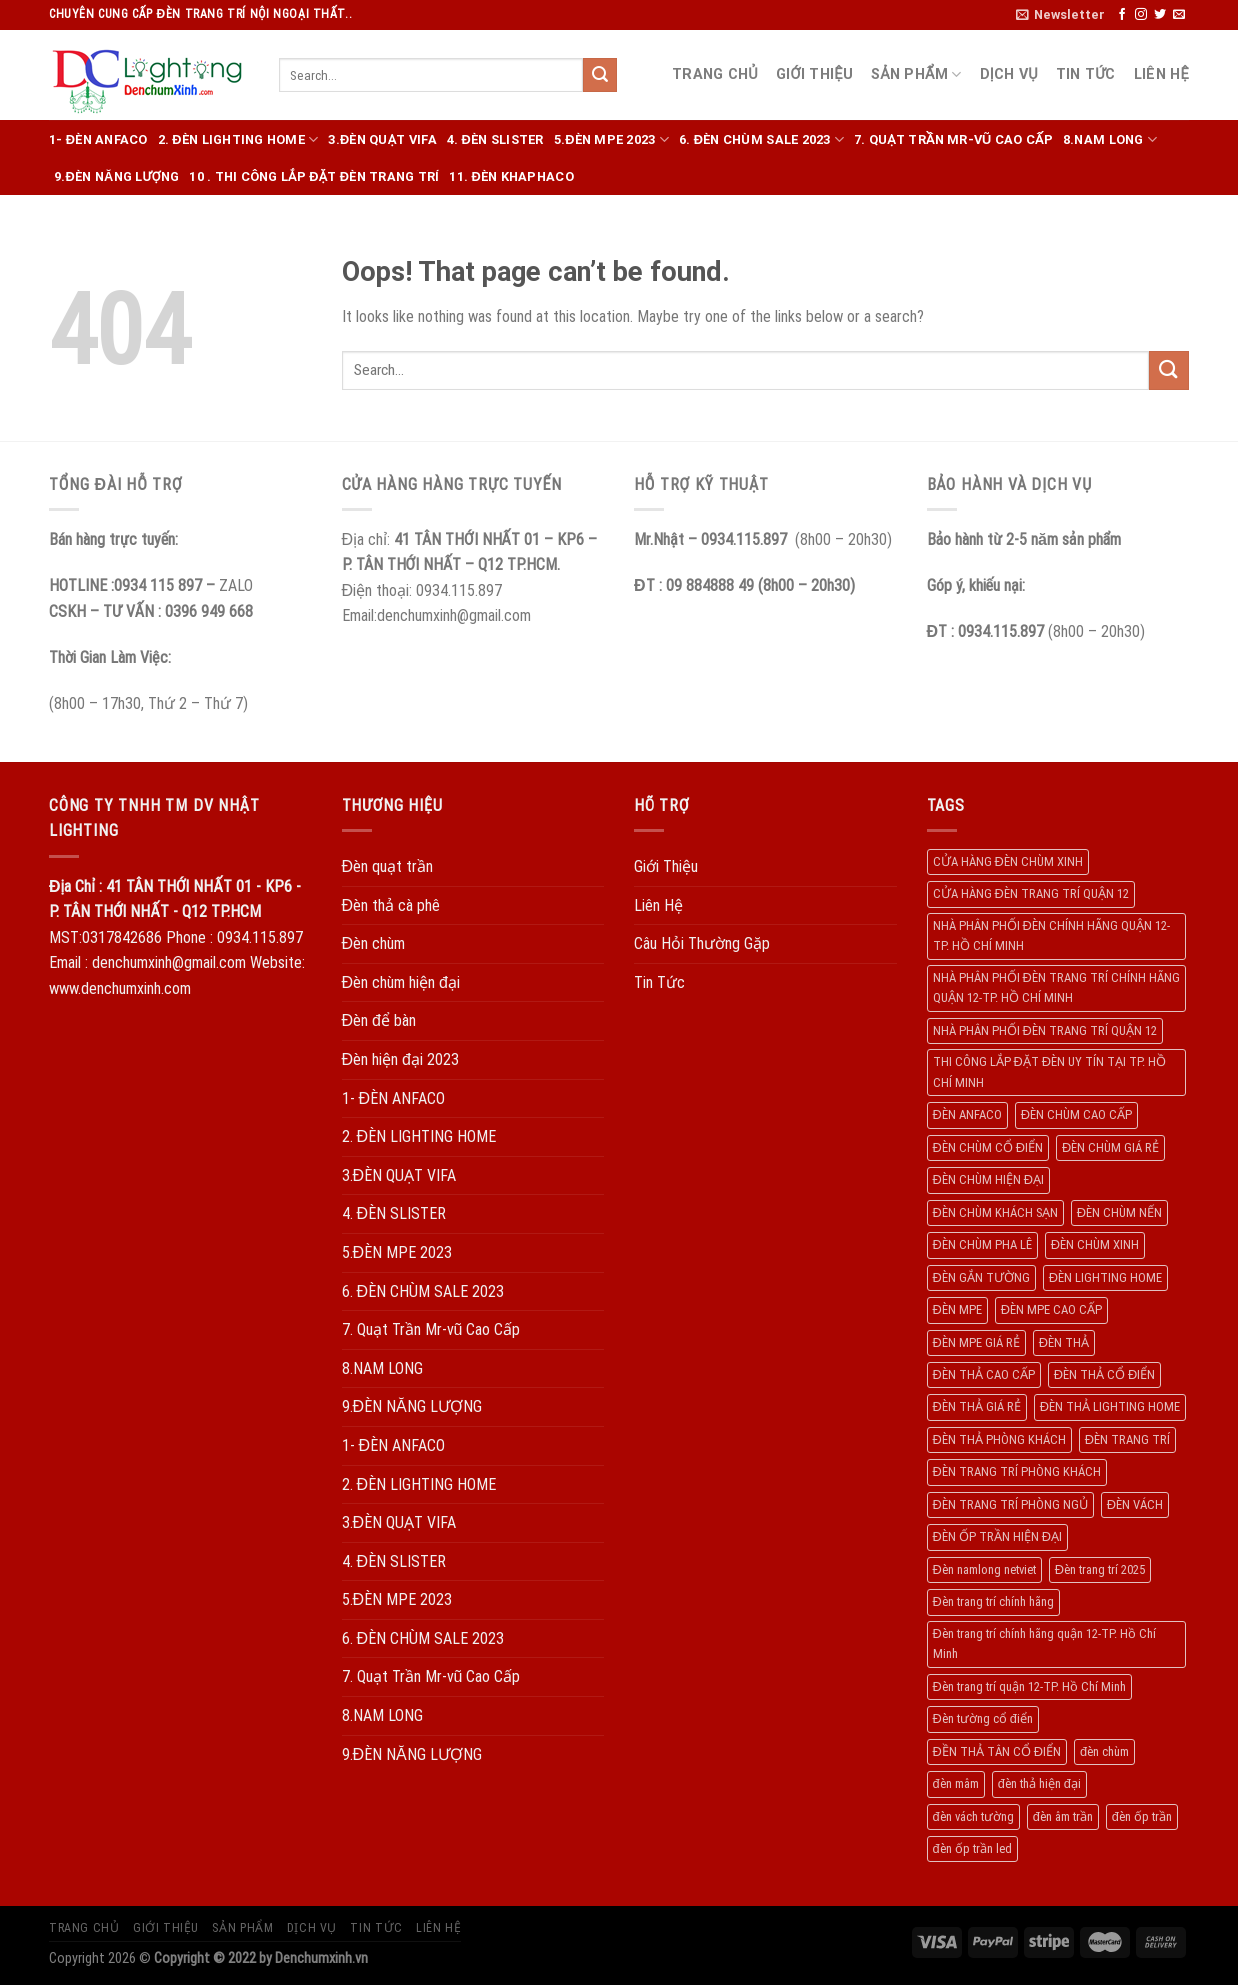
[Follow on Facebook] (1122, 15)
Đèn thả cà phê (391, 905)
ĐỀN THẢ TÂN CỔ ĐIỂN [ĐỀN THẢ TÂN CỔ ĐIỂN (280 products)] (997, 1751)
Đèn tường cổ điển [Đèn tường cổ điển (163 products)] (983, 1718)
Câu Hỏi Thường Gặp (702, 943)
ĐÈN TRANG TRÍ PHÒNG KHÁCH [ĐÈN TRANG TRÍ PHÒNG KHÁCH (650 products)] (1017, 1471)
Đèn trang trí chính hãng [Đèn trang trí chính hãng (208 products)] (993, 1601)
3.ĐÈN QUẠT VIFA (382, 139)
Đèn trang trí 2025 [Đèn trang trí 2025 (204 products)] (1100, 1569)
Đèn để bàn (379, 1020)
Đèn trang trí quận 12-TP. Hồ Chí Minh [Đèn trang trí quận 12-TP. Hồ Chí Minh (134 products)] (1029, 1686)
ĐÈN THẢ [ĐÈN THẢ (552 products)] (1064, 1342)
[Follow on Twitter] (1160, 15)
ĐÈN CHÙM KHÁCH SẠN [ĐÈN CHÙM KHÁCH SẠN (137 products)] (995, 1212)
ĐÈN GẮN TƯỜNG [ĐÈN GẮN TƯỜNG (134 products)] (981, 1277)
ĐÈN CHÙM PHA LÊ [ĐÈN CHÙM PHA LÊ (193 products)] (982, 1244)
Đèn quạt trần (388, 866)
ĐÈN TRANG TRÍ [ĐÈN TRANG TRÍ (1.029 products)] (1127, 1439)
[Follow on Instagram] (1141, 15)
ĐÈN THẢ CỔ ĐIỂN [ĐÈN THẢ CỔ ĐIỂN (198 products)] (1104, 1374)
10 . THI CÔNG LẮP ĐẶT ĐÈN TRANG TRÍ (314, 176)
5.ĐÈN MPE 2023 (611, 139)
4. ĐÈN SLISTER (495, 139)
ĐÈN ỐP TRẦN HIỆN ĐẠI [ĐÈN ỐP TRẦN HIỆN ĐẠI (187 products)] (997, 1536)
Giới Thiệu (814, 74)
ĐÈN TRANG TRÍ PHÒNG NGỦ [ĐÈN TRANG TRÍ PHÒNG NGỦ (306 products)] (1010, 1504)
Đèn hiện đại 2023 (400, 1059)
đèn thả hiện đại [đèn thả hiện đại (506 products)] (1039, 1783)
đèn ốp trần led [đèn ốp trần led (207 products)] (972, 1848)
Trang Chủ (715, 74)
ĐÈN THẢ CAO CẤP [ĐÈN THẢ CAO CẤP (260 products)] (984, 1374)
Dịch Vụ (1009, 74)
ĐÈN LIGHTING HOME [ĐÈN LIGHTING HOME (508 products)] (1105, 1277)
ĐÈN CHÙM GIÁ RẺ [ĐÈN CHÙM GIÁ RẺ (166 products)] (1110, 1147)
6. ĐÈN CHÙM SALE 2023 (761, 139)
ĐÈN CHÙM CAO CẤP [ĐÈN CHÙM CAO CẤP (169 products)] (1076, 1114)
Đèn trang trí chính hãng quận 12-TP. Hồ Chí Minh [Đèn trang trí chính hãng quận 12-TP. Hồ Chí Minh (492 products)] (1044, 1643)
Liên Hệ (1161, 74)
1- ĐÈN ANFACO (98, 139)
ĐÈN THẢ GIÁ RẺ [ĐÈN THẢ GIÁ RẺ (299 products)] (977, 1406)
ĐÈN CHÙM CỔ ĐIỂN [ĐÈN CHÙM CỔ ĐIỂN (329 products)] (988, 1147)
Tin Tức (1086, 74)
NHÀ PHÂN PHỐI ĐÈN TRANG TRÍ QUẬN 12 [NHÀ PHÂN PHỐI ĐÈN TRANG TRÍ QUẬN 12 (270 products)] (1045, 1030)
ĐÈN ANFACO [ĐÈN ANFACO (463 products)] (967, 1114)
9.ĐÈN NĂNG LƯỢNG (116, 176)
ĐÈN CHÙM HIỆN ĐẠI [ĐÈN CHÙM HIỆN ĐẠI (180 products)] (988, 1179)
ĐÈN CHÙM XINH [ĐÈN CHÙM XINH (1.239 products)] (1095, 1244)
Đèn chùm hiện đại (401, 982)
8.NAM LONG (1110, 139)
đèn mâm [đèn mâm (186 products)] (956, 1783)
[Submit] (600, 75)
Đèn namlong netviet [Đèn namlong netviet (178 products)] (984, 1569)
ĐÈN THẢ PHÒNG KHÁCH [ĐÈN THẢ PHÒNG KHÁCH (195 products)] (999, 1439)
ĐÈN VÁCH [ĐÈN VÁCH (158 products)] (1135, 1504)
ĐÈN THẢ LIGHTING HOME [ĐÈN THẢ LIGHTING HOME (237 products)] (1110, 1406)
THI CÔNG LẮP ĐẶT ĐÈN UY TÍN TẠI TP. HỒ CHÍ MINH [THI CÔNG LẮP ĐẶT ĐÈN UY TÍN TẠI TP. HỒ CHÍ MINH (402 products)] (1049, 1071)
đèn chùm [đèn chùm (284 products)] (1104, 1751)
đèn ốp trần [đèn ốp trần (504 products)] (1142, 1816)
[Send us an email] (1179, 15)
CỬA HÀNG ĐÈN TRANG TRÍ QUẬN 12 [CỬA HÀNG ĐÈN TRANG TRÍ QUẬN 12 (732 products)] (1031, 893)
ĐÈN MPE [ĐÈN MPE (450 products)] (957, 1309)
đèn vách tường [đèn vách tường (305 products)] (973, 1816)
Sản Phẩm (916, 74)
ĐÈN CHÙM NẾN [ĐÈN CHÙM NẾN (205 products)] (1119, 1212)
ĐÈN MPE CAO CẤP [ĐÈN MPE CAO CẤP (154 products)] (1051, 1309)
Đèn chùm (374, 943)
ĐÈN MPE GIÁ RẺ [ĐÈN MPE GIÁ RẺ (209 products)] (976, 1342)
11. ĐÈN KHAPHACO (511, 176)
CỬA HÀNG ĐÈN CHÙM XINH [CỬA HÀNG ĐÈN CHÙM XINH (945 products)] (1008, 861)
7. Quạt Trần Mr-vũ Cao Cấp (953, 139)
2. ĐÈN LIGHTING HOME (238, 139)
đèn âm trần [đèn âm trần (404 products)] (1063, 1816)
